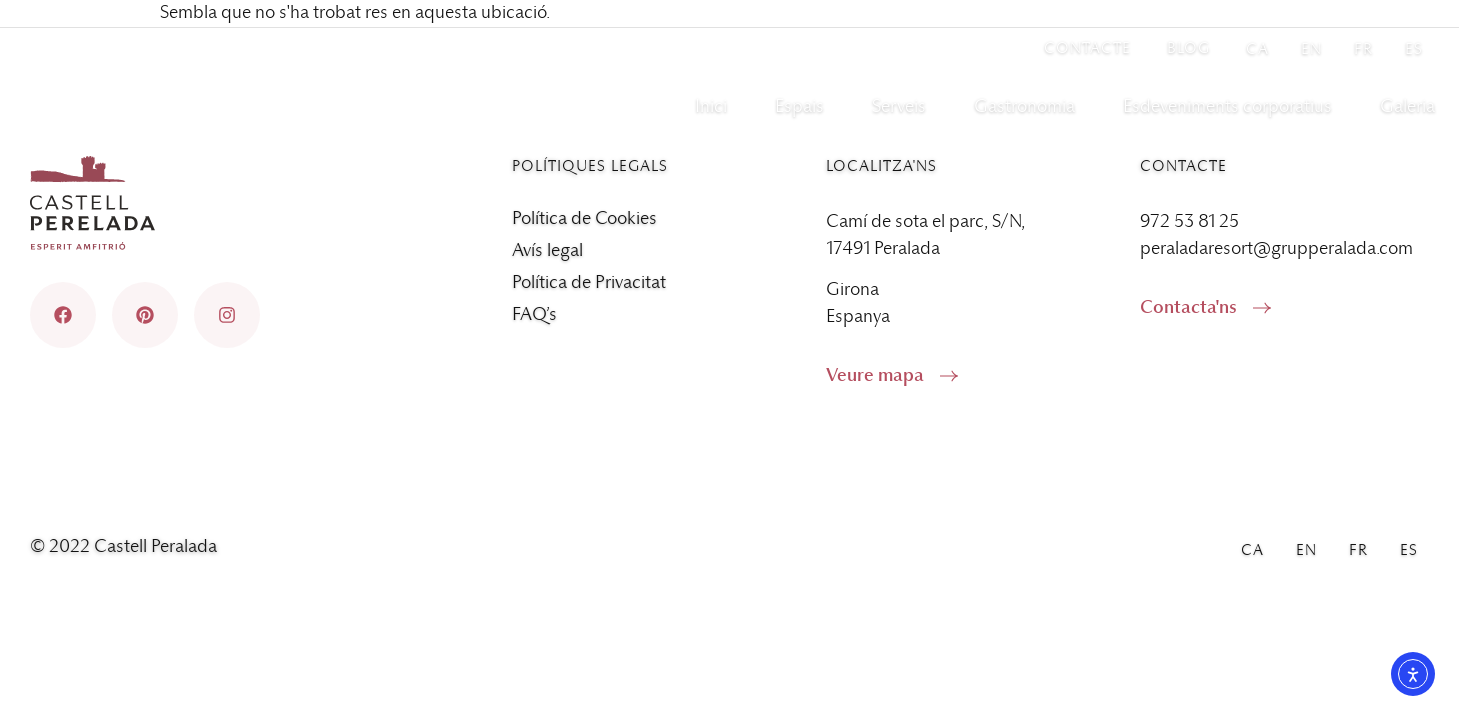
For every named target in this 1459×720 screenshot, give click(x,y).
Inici (711, 107)
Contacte (1087, 48)
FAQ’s (534, 315)
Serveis (899, 107)
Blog (1188, 48)
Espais (799, 107)
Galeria (1407, 107)
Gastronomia (1024, 107)
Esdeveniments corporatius (1227, 107)
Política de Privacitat (589, 283)
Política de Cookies (584, 219)
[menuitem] (1257, 49)
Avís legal (547, 251)
